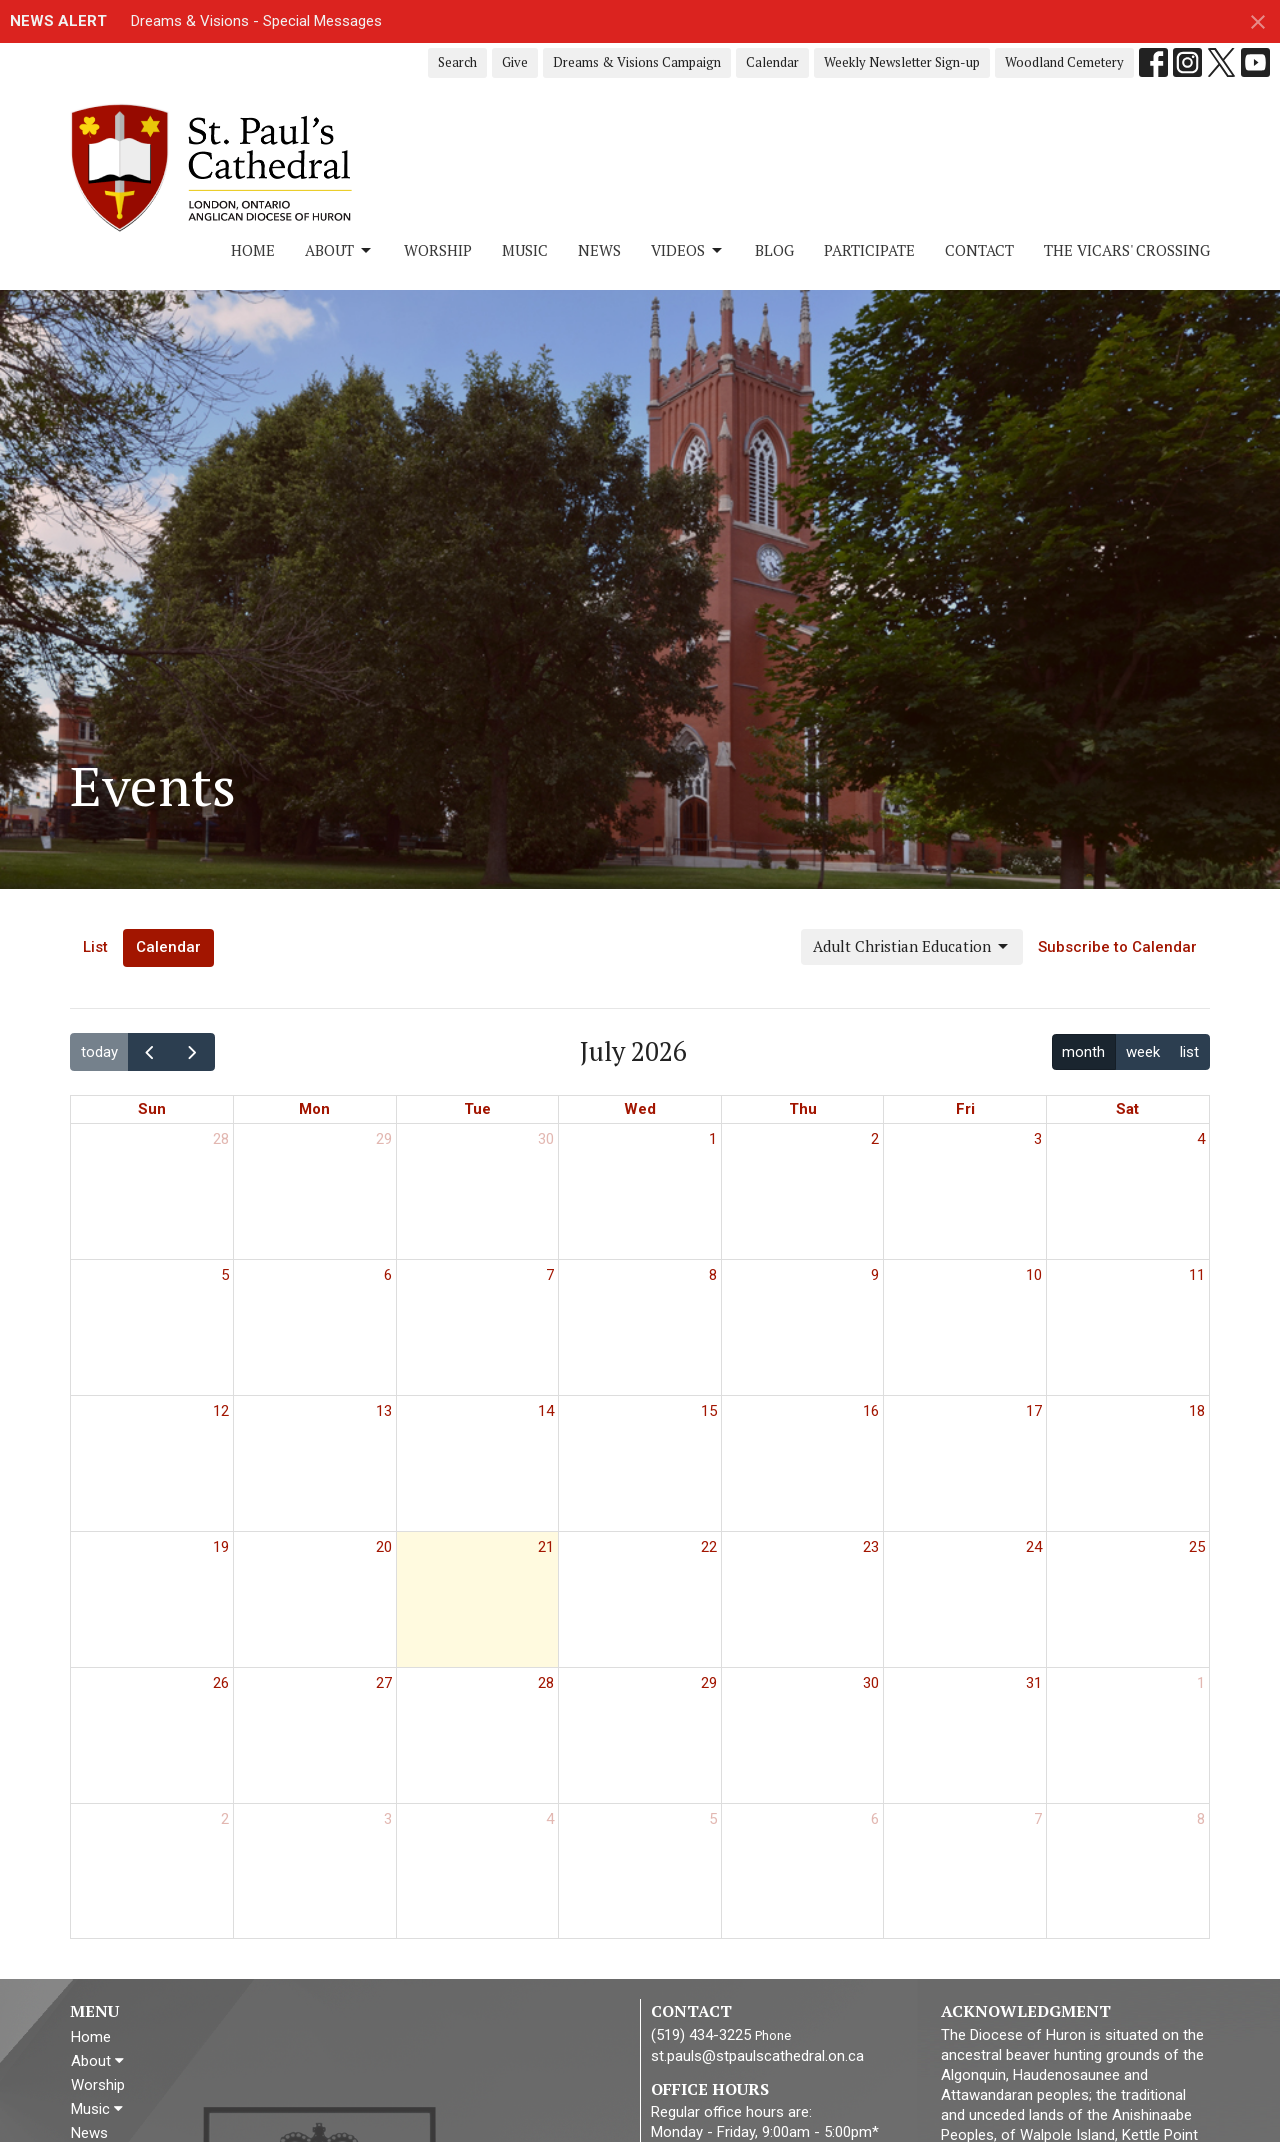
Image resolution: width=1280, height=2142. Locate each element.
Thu (803, 1109)
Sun (152, 1109)
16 (871, 1411)
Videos (688, 250)
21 (546, 1547)
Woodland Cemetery (1064, 62)
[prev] (150, 1051)
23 (871, 1547)
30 (546, 1139)
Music (525, 250)
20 (384, 1547)
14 (546, 1411)
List (95, 947)
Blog (774, 250)
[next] (193, 1051)
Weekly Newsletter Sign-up (902, 62)
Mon (314, 1109)
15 (709, 1411)
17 (1034, 1411)
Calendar (772, 62)
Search (457, 62)
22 (709, 1547)
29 (384, 1139)
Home (253, 250)
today (99, 1052)
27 (384, 1683)
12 (221, 1411)
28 (221, 1139)
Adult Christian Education (912, 946)
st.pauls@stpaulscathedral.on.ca (757, 2056)
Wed (640, 1109)
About (339, 250)
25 (1197, 1547)
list (1189, 1052)
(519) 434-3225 (701, 2035)
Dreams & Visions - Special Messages (256, 21)
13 (384, 1411)
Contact (979, 250)
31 (1034, 1683)
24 (1034, 1547)
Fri (965, 1109)
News (599, 250)
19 (221, 1547)
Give (515, 62)
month (1083, 1052)
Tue (477, 1109)
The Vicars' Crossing (1127, 250)
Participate (869, 250)
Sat (1127, 1109)
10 (1034, 1275)
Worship (438, 250)
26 (221, 1683)
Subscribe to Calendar (1117, 947)
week (1143, 1052)
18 (1197, 1411)
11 (1197, 1275)
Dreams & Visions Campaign (637, 62)
